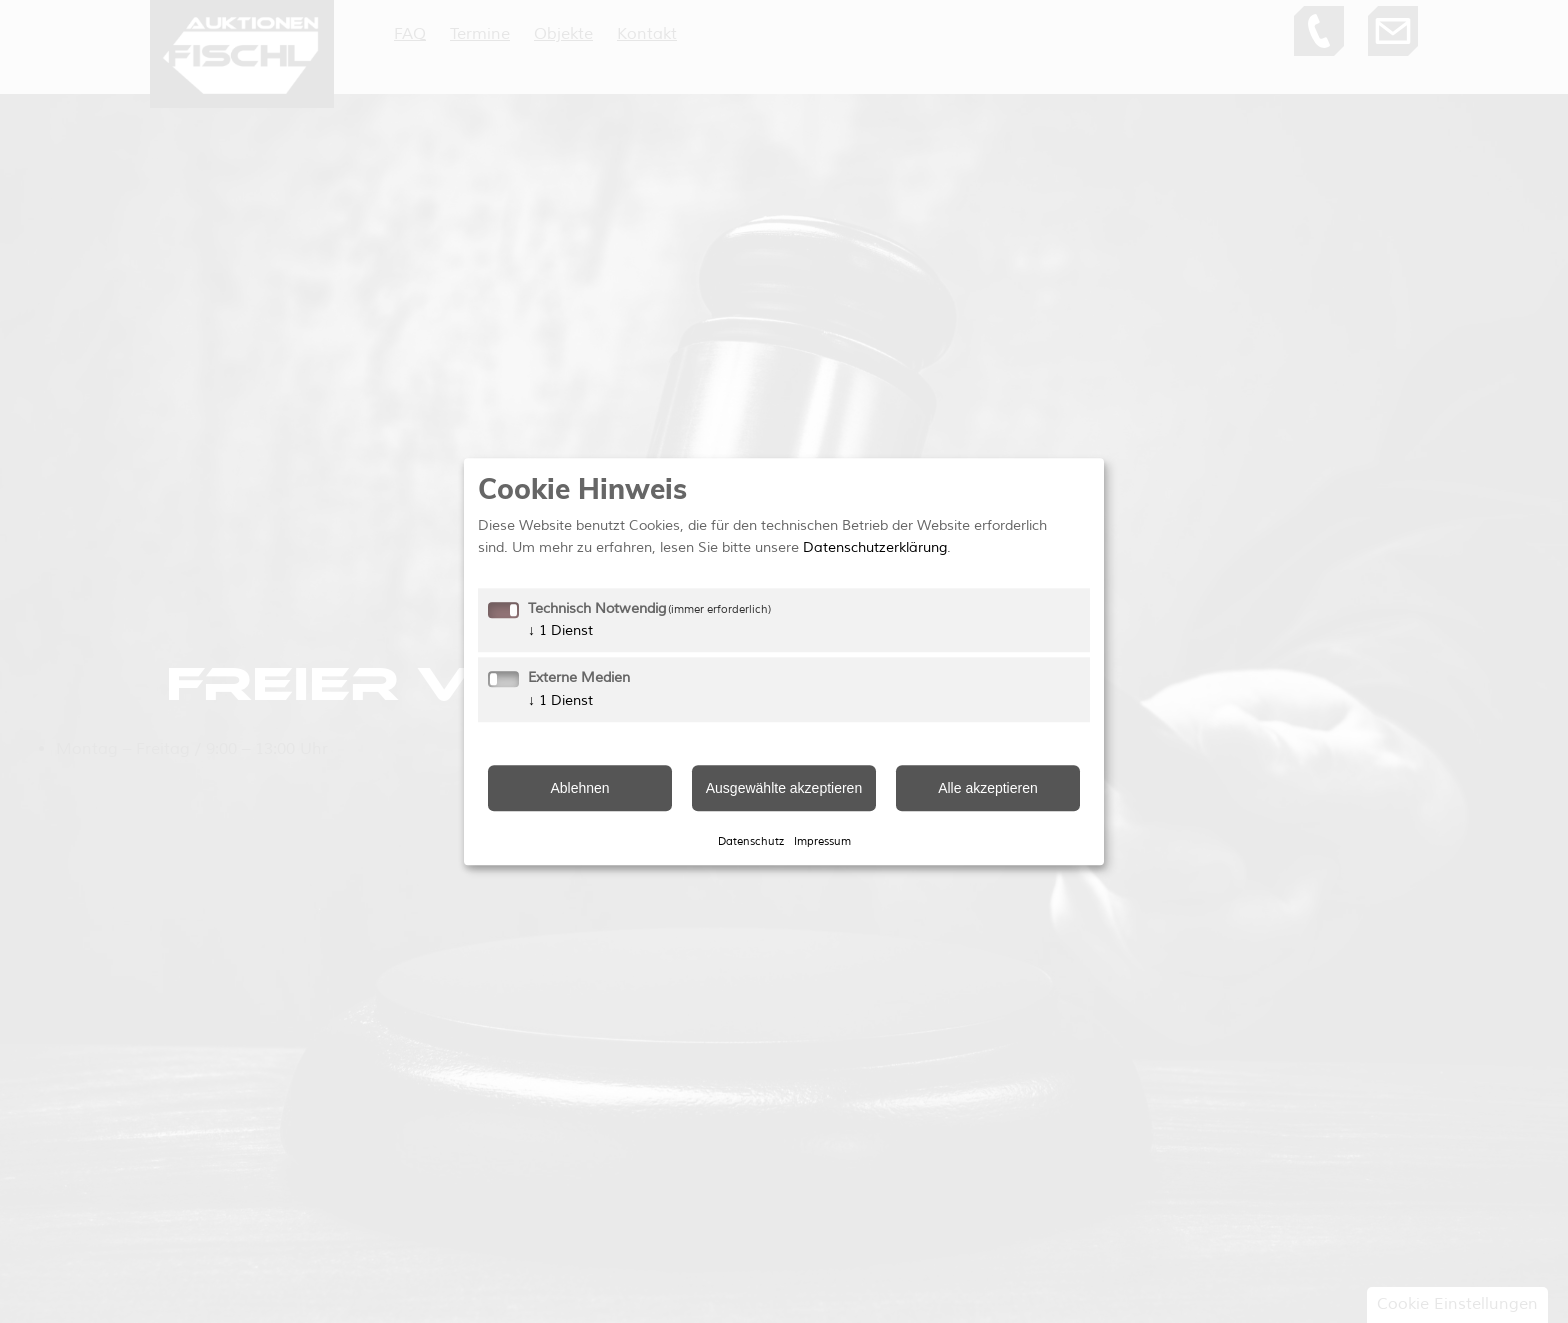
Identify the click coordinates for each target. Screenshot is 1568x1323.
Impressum (822, 841)
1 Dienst (560, 630)
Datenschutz (751, 841)
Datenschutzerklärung (875, 548)
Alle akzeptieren (988, 788)
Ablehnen (579, 788)
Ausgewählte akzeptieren (784, 788)
